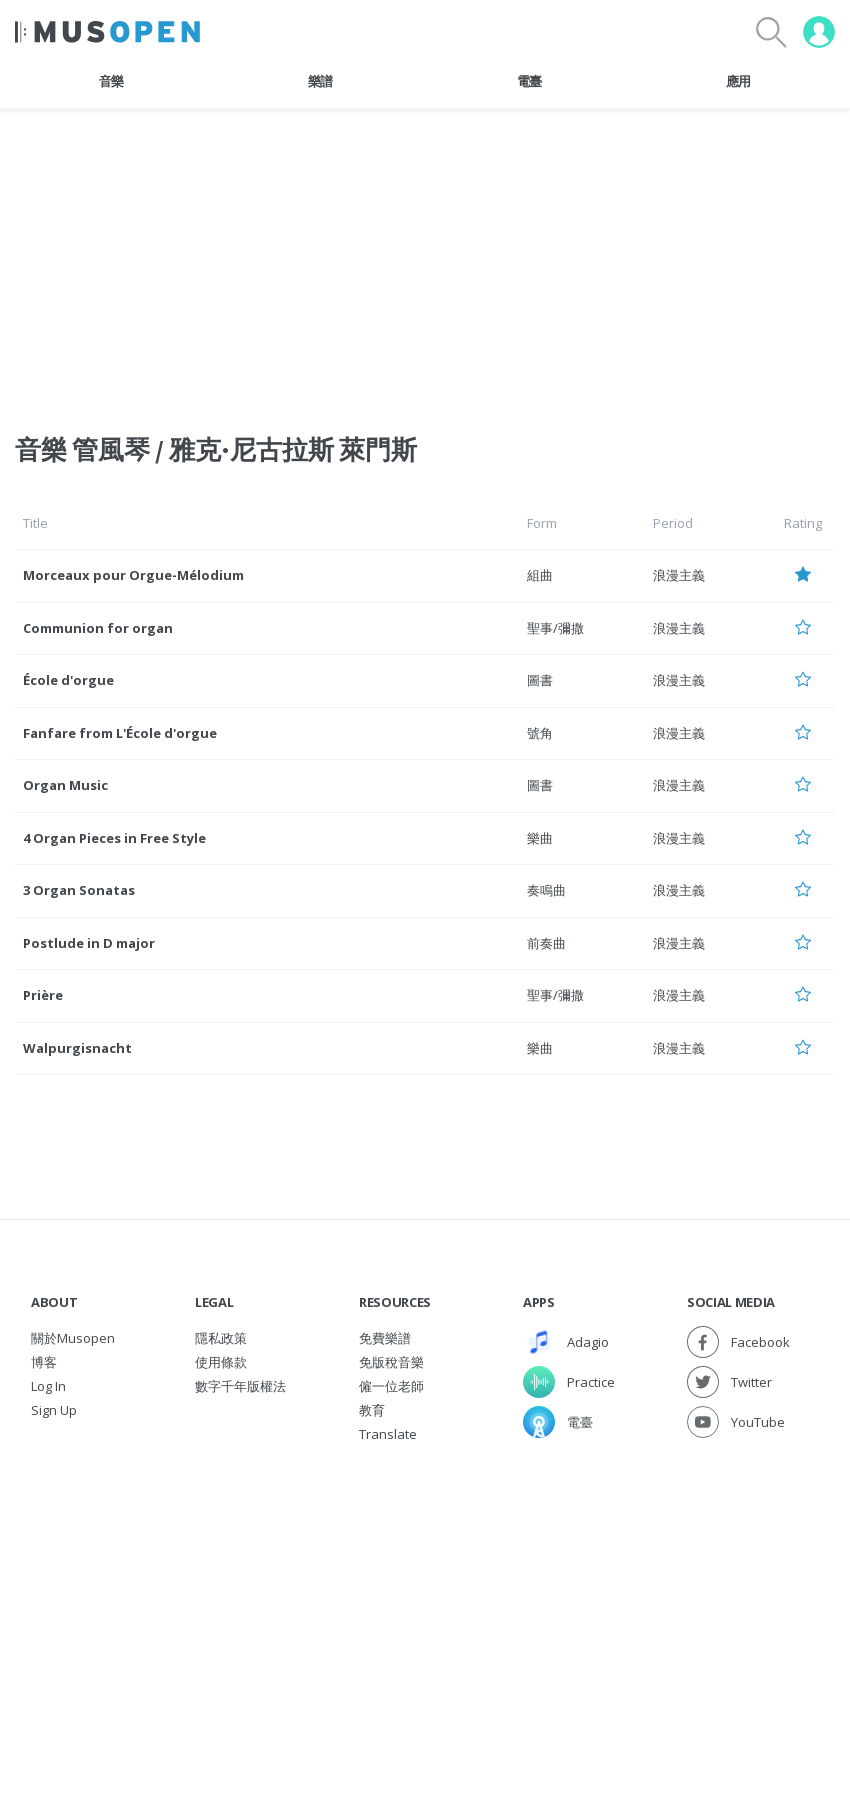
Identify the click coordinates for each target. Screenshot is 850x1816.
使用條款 (221, 1362)
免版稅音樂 (391, 1362)
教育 (372, 1410)
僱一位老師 (391, 1386)
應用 (738, 81)
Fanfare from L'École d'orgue (120, 733)
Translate (388, 1434)
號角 (540, 733)
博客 (44, 1362)
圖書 (540, 680)
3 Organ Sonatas (79, 890)
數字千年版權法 (240, 1386)
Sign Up (54, 1410)
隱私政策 (221, 1338)
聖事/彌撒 (555, 628)
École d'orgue (68, 680)
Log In (48, 1386)
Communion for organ (98, 628)
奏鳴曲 (546, 890)
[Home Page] (107, 32)
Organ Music (65, 785)
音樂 (111, 81)
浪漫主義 (679, 575)
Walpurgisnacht (77, 1048)
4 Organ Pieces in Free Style (114, 838)
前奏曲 (546, 943)
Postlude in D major (89, 943)
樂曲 (540, 838)
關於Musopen (73, 1338)
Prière (43, 995)
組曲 (540, 575)
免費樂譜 (385, 1338)
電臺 (529, 81)
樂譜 (320, 81)
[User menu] (819, 32)
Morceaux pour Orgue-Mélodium (133, 575)
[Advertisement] (425, 1596)
